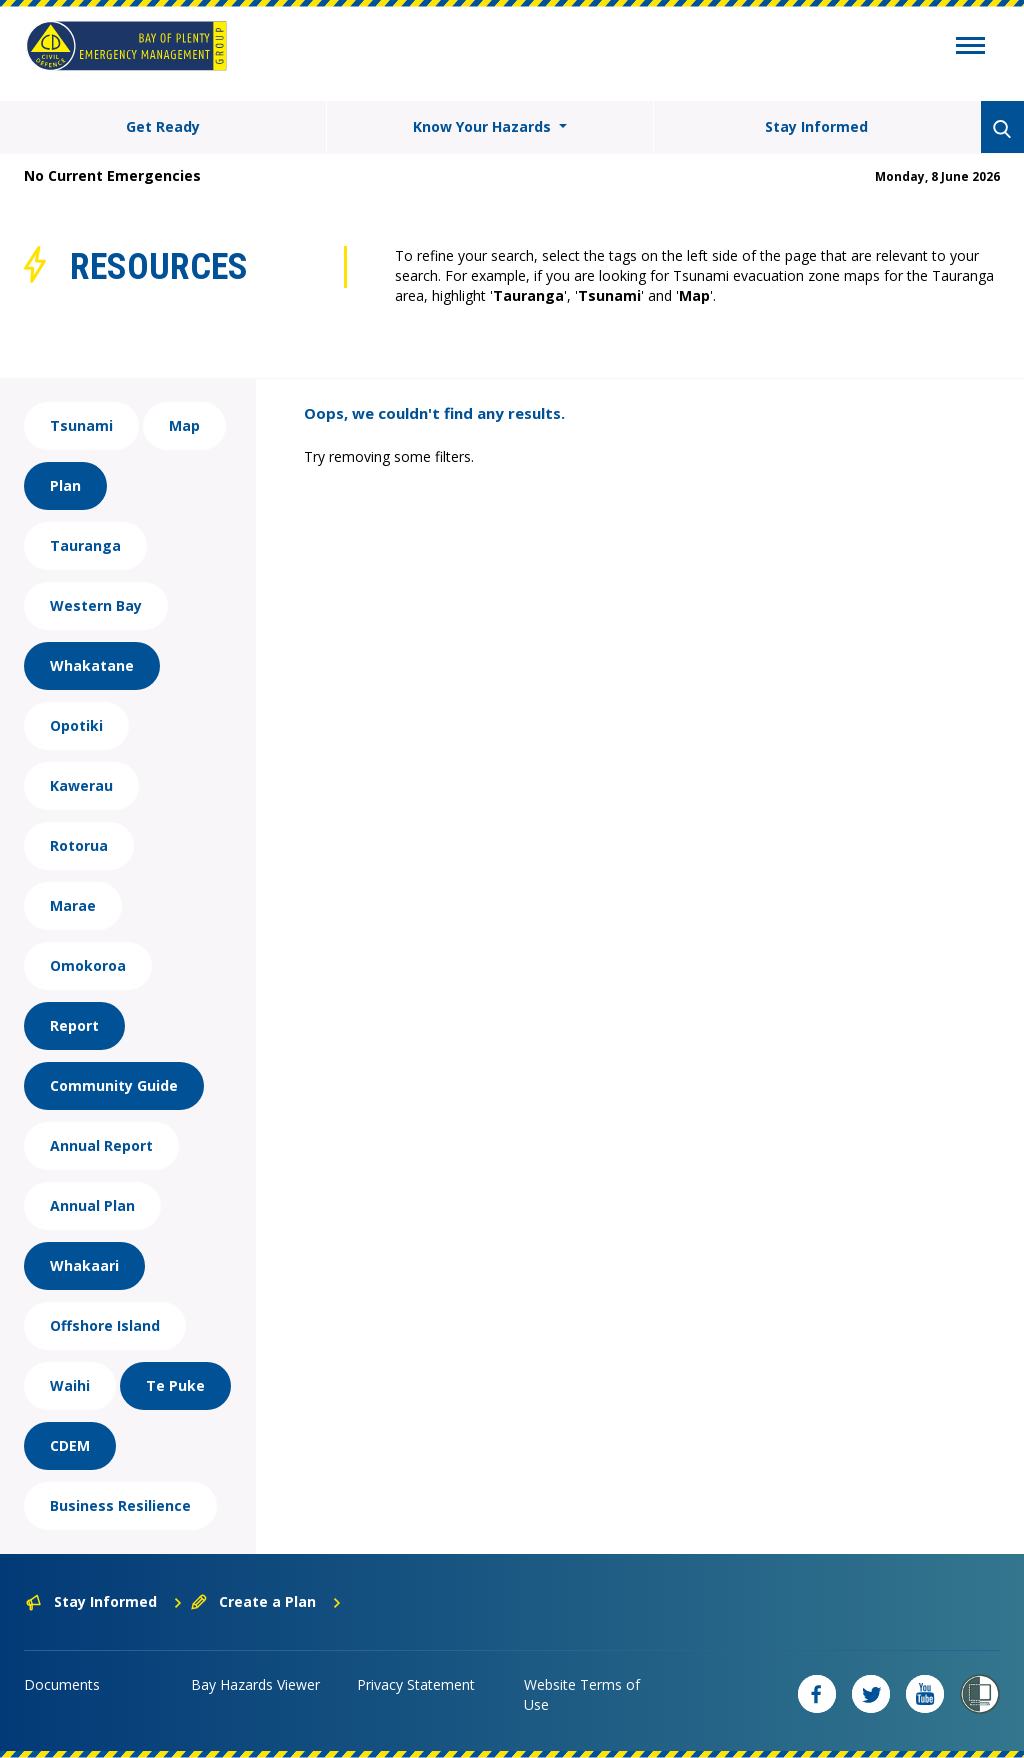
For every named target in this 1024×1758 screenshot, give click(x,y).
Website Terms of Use (582, 1694)
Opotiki (76, 725)
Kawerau (81, 785)
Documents (62, 1684)
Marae (73, 905)
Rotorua (79, 845)
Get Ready (163, 126)
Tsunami (81, 425)
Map (184, 425)
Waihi (70, 1385)
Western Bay (96, 605)
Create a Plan (266, 1601)
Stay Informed (816, 126)
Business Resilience (120, 1505)
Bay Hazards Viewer (255, 1684)
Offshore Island (105, 1325)
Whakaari (84, 1265)
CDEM (70, 1445)
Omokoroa (88, 965)
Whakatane (92, 665)
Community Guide (114, 1085)
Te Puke (175, 1385)
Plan (65, 485)
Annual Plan (92, 1205)
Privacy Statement (416, 1684)
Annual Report (101, 1145)
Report (74, 1025)
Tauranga (85, 545)
